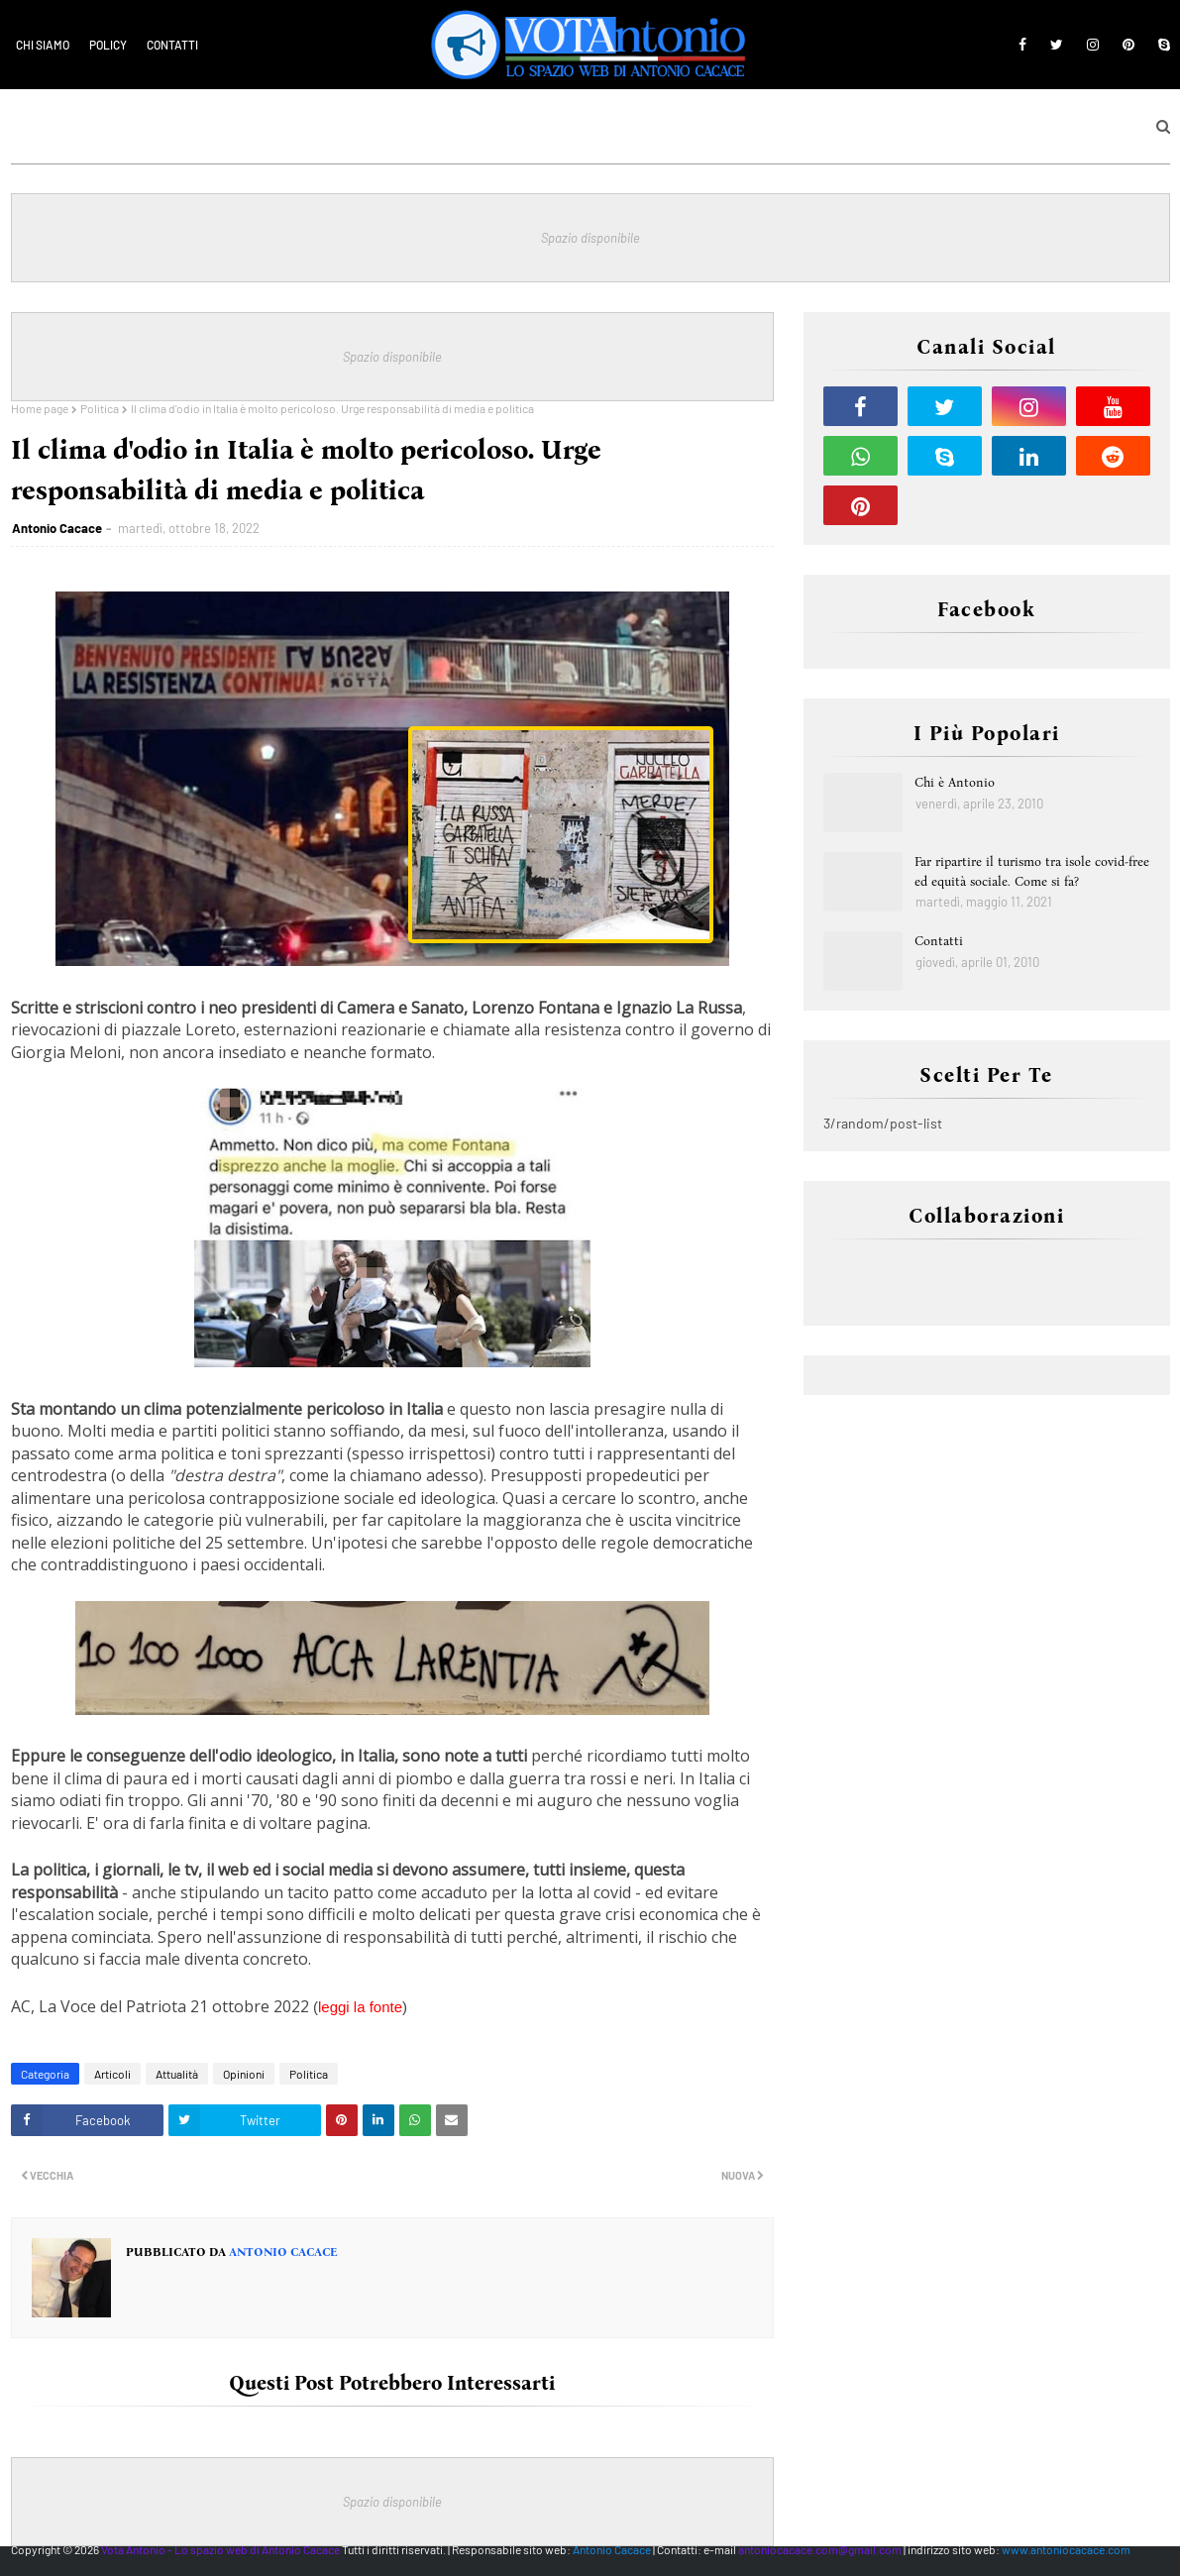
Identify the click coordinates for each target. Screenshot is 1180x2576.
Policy (108, 45)
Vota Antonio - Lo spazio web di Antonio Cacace (220, 2549)
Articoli (112, 2074)
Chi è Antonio (954, 782)
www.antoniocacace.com (1066, 2549)
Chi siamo (42, 45)
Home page (39, 408)
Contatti (172, 45)
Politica (99, 408)
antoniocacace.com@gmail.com (820, 2549)
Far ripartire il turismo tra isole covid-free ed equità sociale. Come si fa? (1031, 871)
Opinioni (244, 2074)
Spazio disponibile (590, 238)
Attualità (177, 2074)
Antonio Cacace (57, 528)
